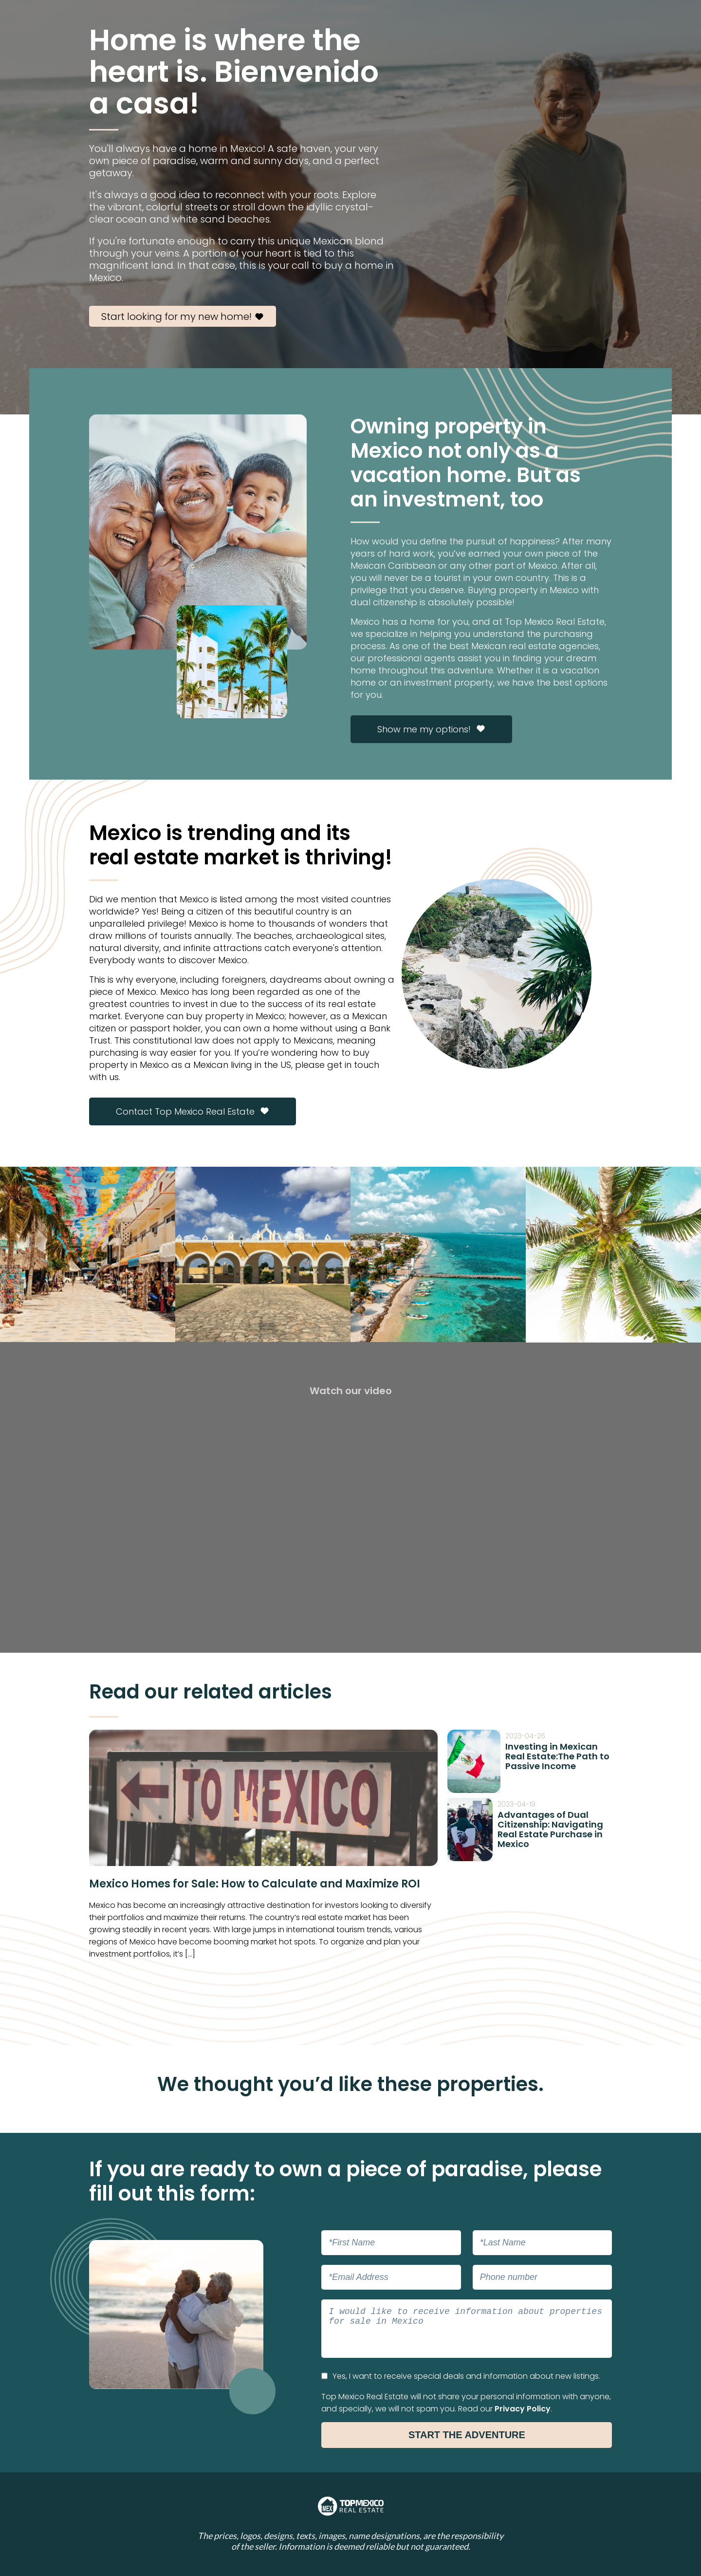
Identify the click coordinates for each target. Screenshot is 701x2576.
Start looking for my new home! (182, 316)
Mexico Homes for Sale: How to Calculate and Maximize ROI (254, 1883)
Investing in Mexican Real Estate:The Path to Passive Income (557, 1756)
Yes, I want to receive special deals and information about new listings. (460, 2376)
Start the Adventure (466, 2434)
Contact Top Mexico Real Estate (192, 1111)
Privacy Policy (523, 2408)
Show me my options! (431, 729)
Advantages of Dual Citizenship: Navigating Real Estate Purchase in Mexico (550, 1829)
